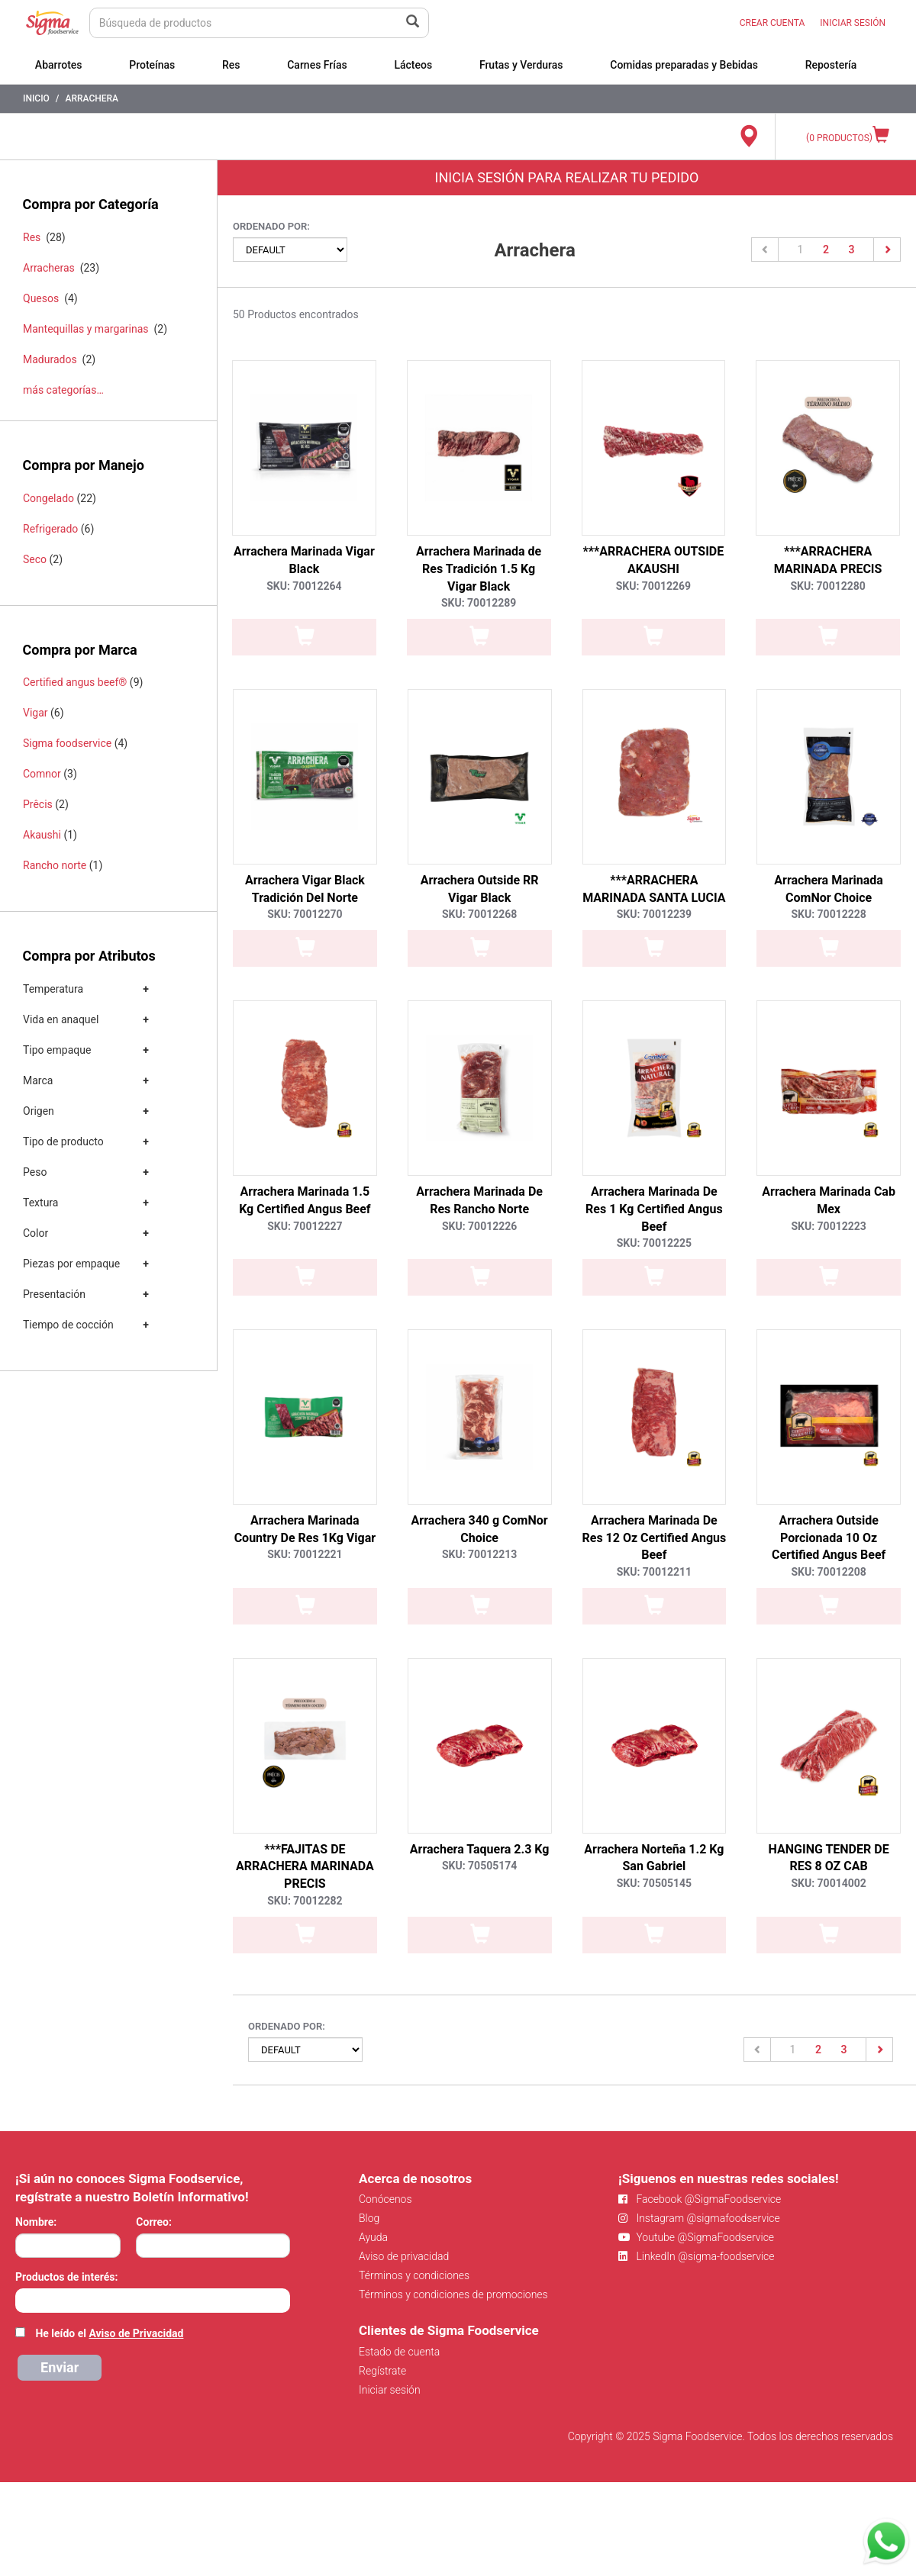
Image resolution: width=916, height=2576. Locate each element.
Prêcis (38, 804)
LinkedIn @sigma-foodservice (696, 2256)
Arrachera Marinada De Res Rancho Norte (479, 1200)
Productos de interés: (66, 2277)
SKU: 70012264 (303, 586)
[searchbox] (23, 2299)
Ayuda (373, 2237)
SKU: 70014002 (828, 1883)
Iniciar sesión (390, 2390)
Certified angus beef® (75, 682)
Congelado (48, 498)
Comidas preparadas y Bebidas (684, 65)
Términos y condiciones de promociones (453, 2294)
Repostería (831, 65)
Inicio (36, 98)
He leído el (109, 2333)
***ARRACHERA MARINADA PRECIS (828, 560)
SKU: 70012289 (478, 603)
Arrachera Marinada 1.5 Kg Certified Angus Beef (304, 1200)
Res (231, 65)
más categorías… (63, 390)
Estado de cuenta (399, 2352)
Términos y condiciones (414, 2275)
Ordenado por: (271, 226)
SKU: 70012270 (304, 914)
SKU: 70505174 (479, 1866)
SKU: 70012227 (304, 1226)
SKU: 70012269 (653, 586)
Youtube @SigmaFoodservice (696, 2237)
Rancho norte (54, 865)
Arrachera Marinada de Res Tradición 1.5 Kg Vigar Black (478, 569)
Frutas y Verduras (521, 65)
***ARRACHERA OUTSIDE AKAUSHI (653, 560)
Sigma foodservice (67, 743)
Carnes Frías (317, 65)
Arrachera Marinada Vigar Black (304, 560)
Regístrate (382, 2371)
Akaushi (42, 835)
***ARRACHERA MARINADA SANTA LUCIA (653, 889)
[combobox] (152, 2300)
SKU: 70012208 (828, 1572)
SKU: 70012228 (828, 914)
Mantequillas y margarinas (86, 329)
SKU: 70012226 (479, 1226)
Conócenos (385, 2199)
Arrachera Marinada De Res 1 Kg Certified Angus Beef (654, 1209)
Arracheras (49, 268)
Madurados (50, 359)
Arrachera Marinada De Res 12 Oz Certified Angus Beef (654, 1538)
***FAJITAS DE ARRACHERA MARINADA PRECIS (305, 1867)
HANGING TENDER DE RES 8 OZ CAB (829, 1858)
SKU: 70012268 (479, 914)
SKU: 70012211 (654, 1572)
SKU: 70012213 (479, 1554)
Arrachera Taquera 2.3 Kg (480, 1849)
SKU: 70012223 (828, 1226)
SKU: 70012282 (304, 1901)
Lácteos (413, 65)
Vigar (35, 713)
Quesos (41, 298)
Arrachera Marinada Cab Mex (828, 1200)
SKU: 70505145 (654, 1883)
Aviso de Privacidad (136, 2333)
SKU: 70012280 (827, 586)
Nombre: (35, 2222)
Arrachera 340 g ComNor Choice (479, 1529)
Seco (35, 559)
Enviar (59, 2367)
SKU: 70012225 (654, 1243)
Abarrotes (58, 65)
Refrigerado (50, 529)
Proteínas (152, 65)
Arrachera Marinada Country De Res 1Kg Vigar (305, 1529)
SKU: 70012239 (654, 914)
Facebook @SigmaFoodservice (699, 2199)
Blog (369, 2218)
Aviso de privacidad (404, 2256)
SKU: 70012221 (304, 1554)
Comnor (42, 774)
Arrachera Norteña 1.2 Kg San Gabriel (654, 1858)
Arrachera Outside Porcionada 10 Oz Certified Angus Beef (828, 1538)
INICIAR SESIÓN (852, 23)
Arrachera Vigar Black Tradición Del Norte (305, 889)
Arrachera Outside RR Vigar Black (480, 889)
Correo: (154, 2222)
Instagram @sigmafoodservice (699, 2218)
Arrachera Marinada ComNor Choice (828, 889)
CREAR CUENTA (772, 23)
